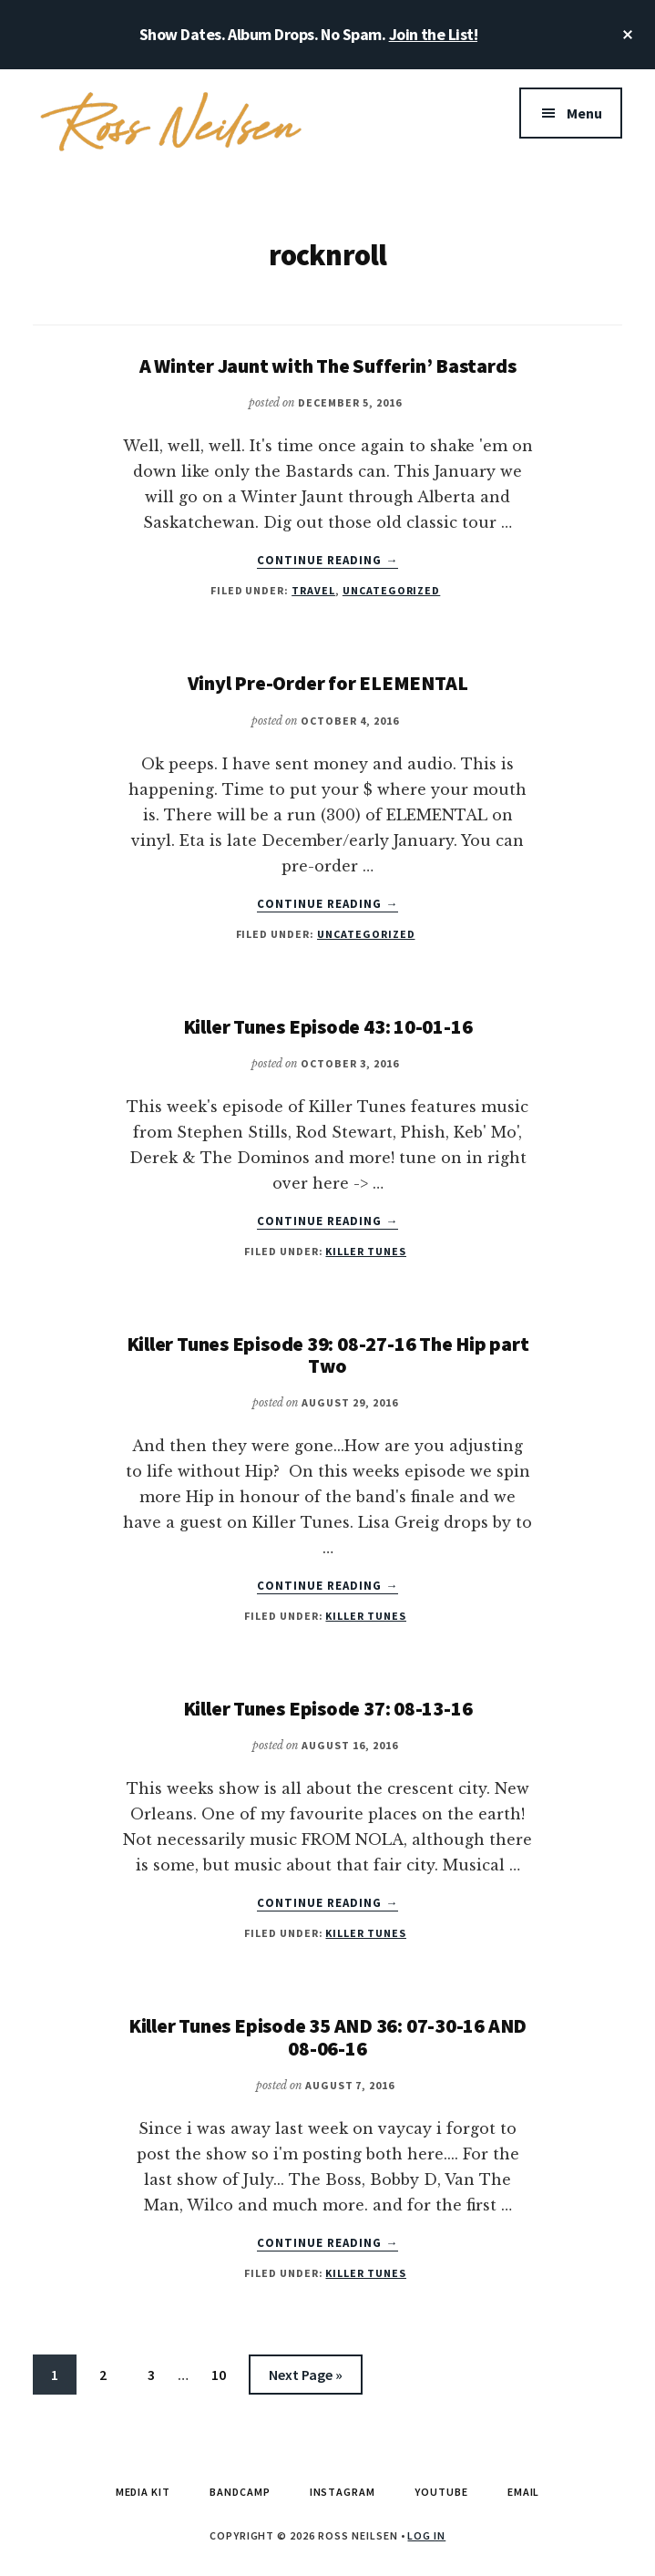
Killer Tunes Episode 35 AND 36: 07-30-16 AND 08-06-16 (327, 2036)
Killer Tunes (365, 1251)
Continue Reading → (328, 560)
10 (226, 2378)
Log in (426, 2535)
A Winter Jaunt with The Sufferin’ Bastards (328, 365)
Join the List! (433, 34)
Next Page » (305, 2378)
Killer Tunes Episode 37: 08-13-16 (328, 1708)
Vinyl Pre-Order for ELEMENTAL (328, 683)
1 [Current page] (63, 2378)
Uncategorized (391, 590)
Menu (584, 113)
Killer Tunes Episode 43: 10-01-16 (328, 1026)
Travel (313, 590)
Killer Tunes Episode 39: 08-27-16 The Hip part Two (328, 1354)
